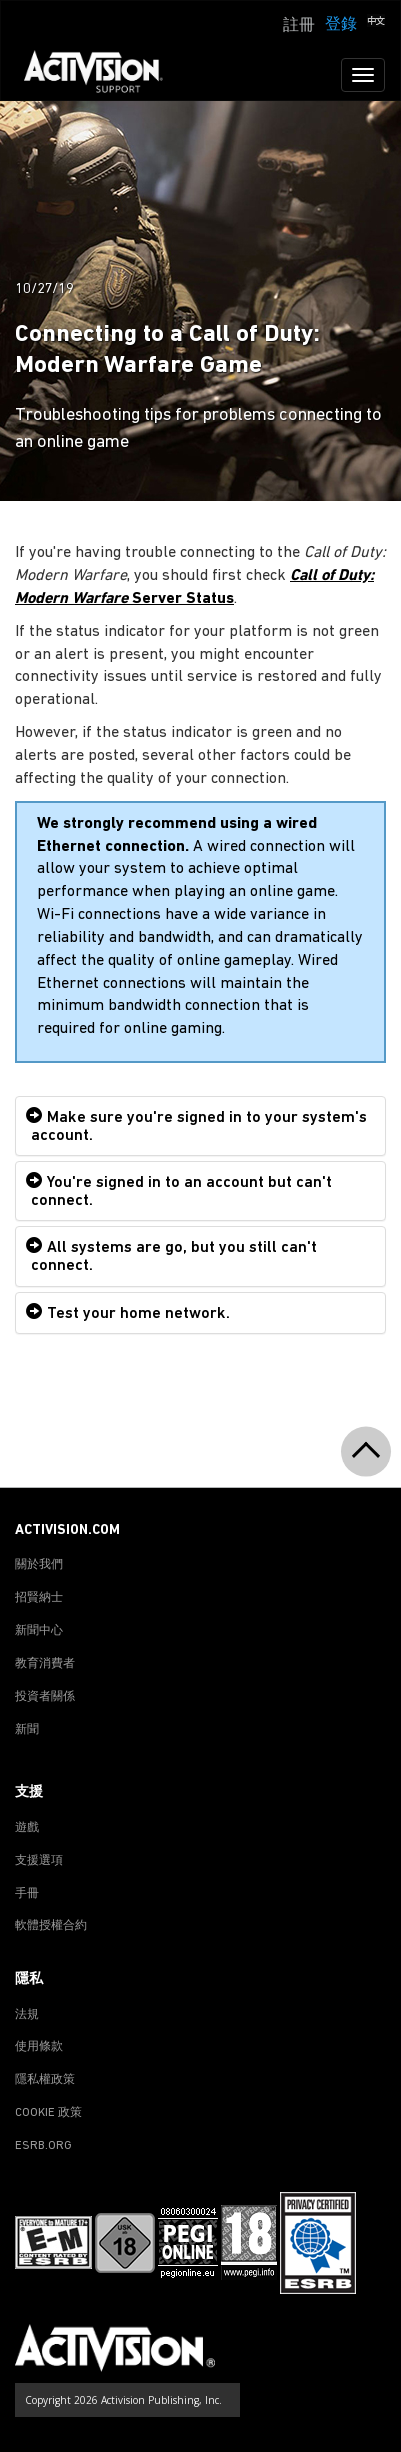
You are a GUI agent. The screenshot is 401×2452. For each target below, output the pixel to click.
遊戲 (27, 1828)
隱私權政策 (45, 2080)
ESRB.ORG (43, 2146)
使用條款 (39, 2047)
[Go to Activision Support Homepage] (103, 75)
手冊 (27, 1894)
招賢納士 (39, 1598)
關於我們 (39, 1565)
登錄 (341, 25)
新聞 (27, 1730)
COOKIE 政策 (48, 2113)
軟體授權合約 (51, 1926)
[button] (376, 23)
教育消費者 (45, 1664)
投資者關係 (45, 1697)
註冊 (299, 26)
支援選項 (39, 1861)
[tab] (200, 1126)
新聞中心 (39, 1631)
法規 (27, 2015)
